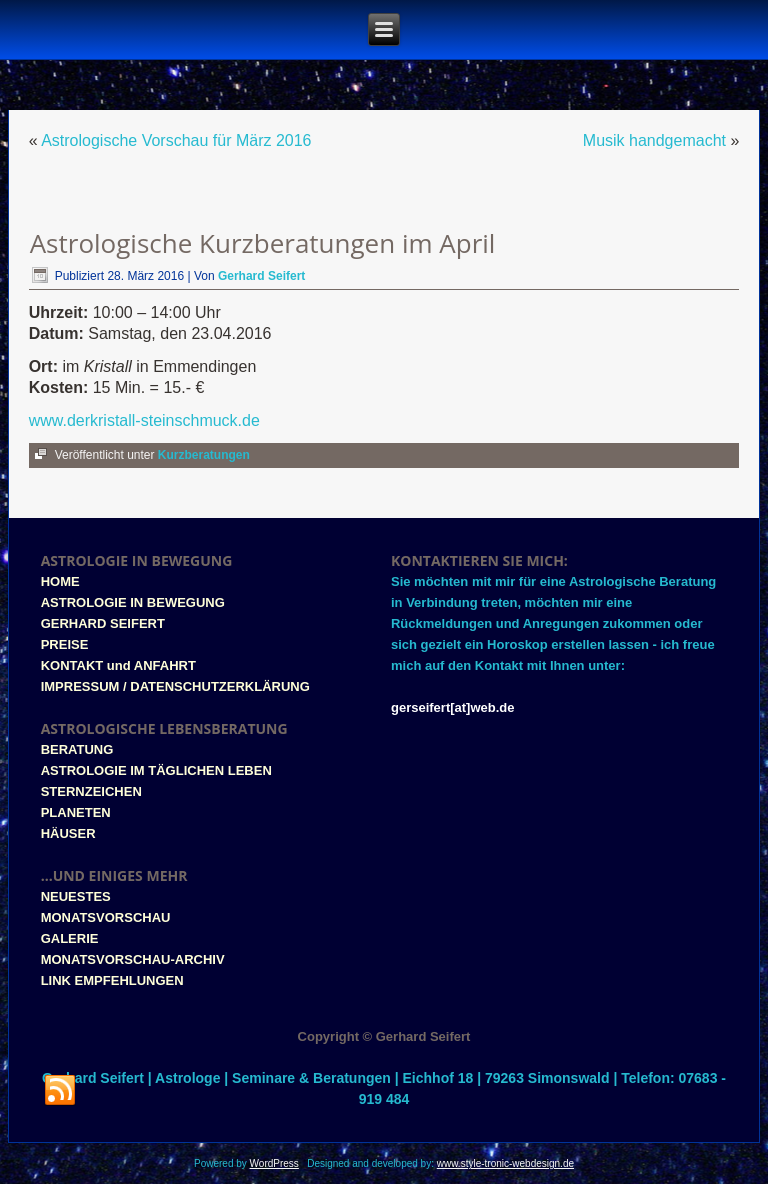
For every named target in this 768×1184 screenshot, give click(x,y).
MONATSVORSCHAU (106, 917)
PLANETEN (76, 812)
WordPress (274, 1163)
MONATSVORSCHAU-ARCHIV (133, 959)
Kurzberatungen (204, 455)
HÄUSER (68, 833)
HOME (60, 581)
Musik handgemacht (654, 140)
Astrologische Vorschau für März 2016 (176, 140)
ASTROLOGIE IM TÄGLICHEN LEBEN (156, 770)
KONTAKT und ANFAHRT (118, 665)
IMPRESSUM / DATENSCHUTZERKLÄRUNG (175, 686)
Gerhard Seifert (261, 276)
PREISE (65, 644)
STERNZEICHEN (91, 791)
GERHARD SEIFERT (103, 623)
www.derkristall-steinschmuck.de (144, 420)
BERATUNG (77, 749)
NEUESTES (76, 896)
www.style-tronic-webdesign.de (505, 1163)
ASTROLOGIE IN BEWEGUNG (133, 602)
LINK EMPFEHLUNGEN (112, 980)
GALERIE (70, 938)
